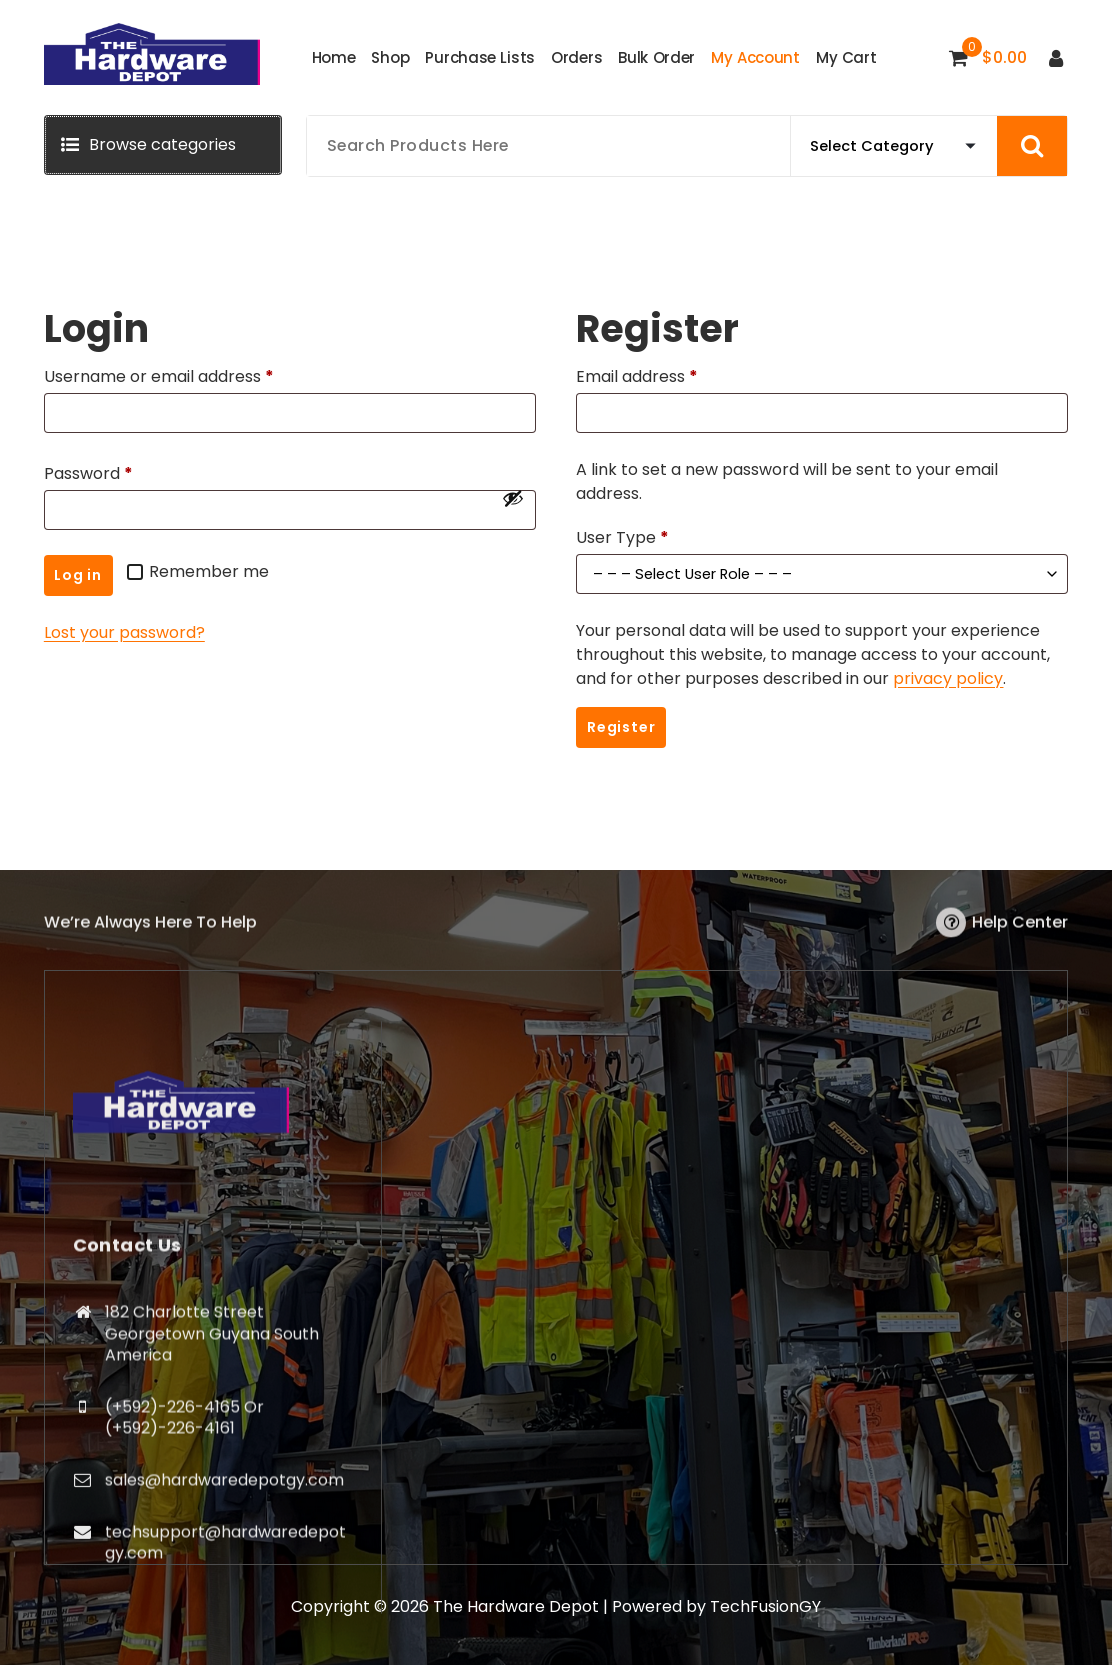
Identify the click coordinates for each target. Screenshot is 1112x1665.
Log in (78, 575)
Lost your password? (124, 632)
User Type (622, 537)
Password (93, 474)
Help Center (1020, 937)
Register (621, 727)
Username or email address (163, 377)
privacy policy (948, 678)
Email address (641, 377)
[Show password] (513, 498)
